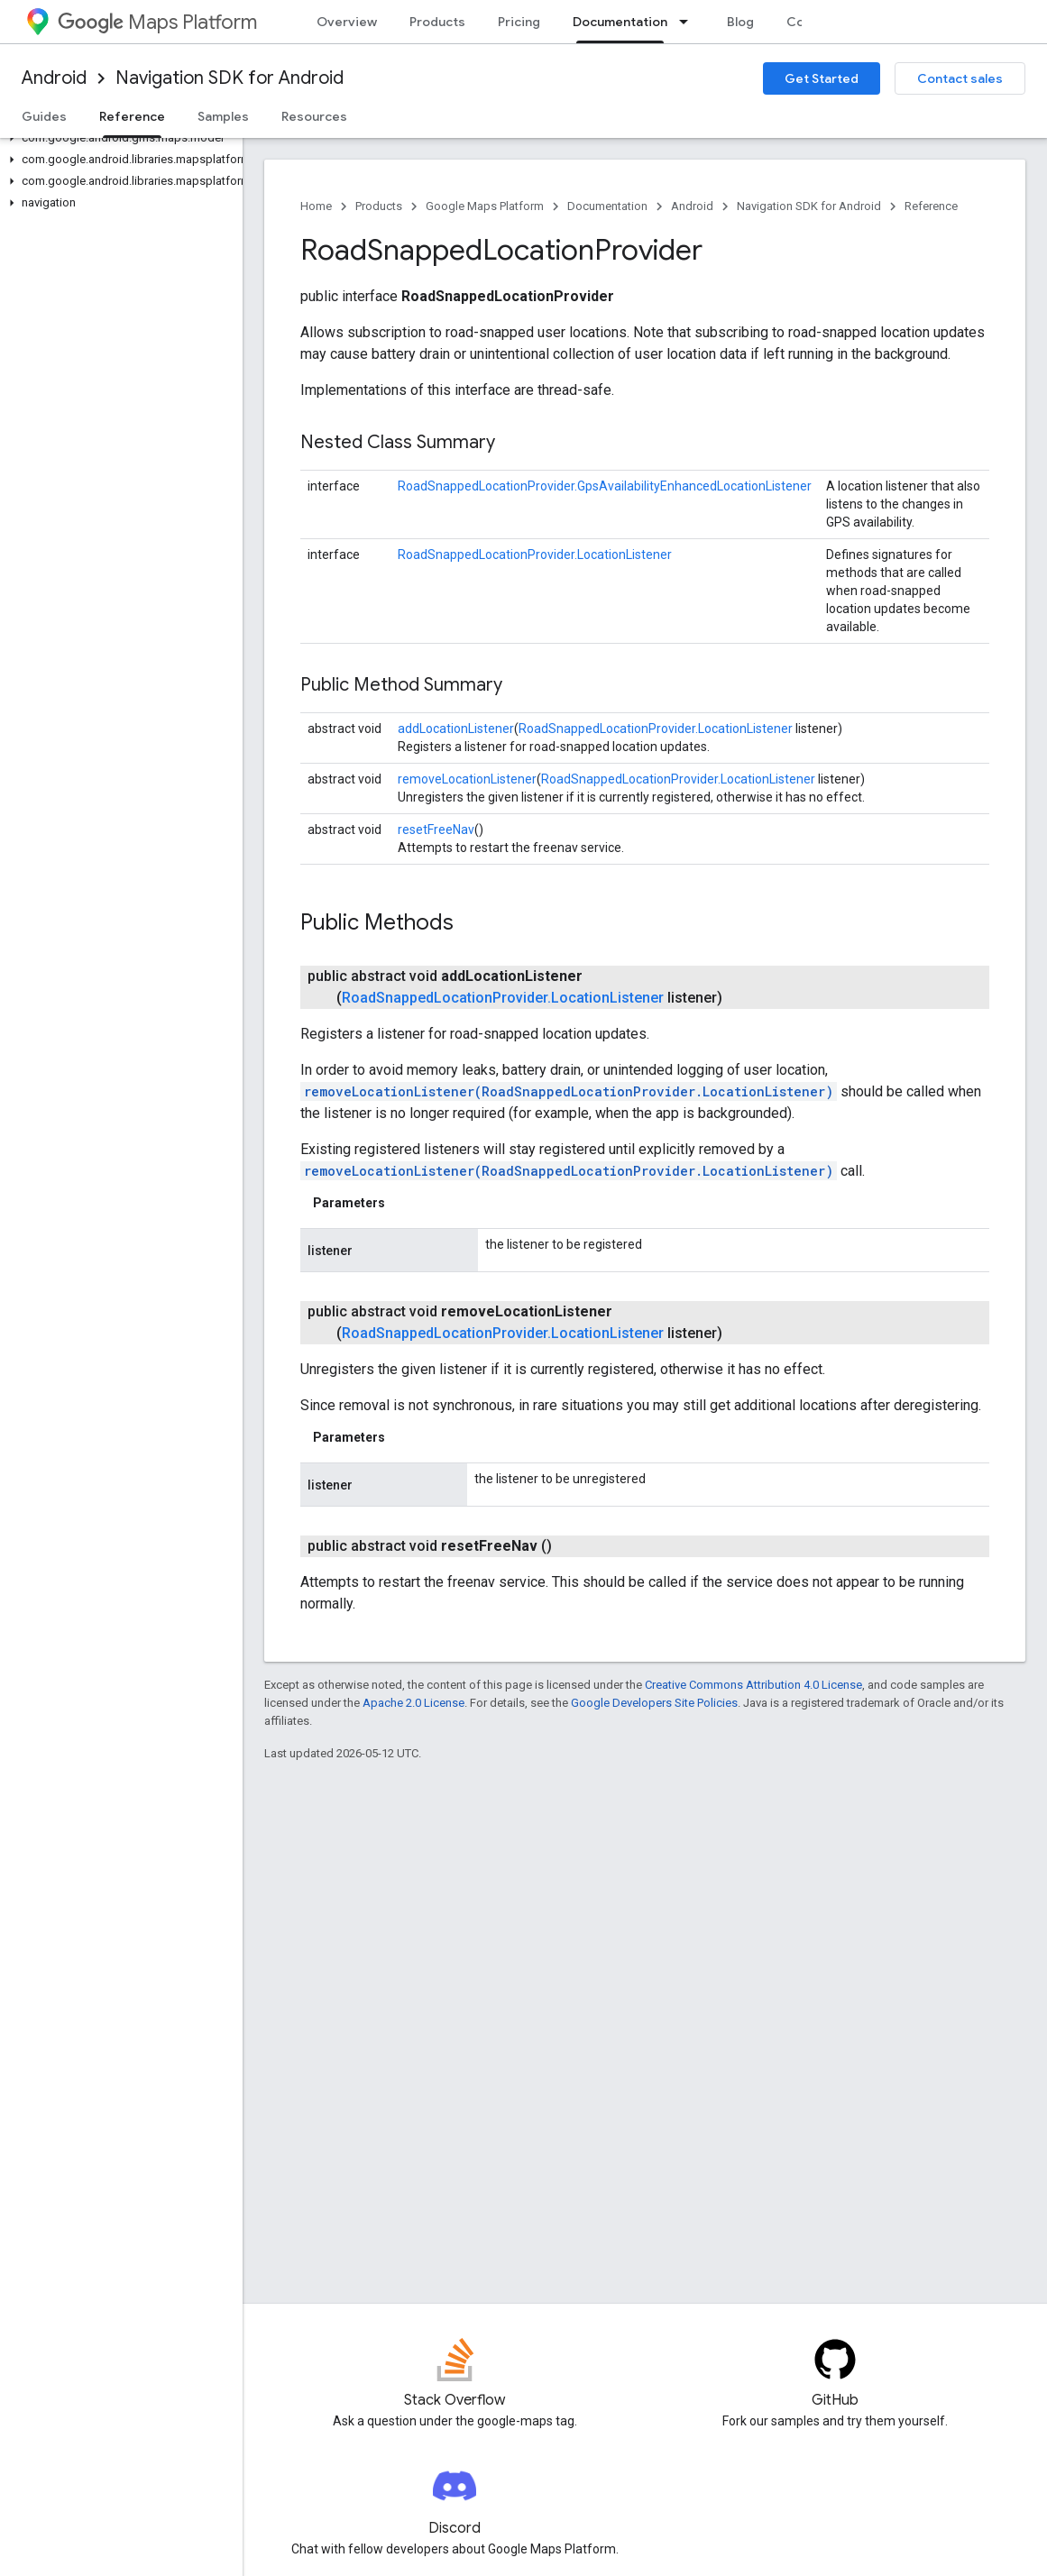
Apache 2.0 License (413, 1703)
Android (54, 78)
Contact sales (960, 78)
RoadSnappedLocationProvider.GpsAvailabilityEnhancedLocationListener (605, 486)
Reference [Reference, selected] (132, 116)
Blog (740, 22)
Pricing (519, 22)
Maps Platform (157, 22)
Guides (44, 116)
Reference (931, 206)
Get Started (822, 78)
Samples (223, 116)
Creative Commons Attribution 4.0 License (753, 1684)
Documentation (607, 206)
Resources (314, 116)
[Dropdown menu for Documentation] (689, 21)
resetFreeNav (436, 829)
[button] (117, 138)
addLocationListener (456, 728)
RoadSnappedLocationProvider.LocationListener (535, 554)
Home (316, 206)
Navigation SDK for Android (229, 78)
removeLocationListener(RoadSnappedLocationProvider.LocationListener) (568, 1091)
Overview (347, 22)
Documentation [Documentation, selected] (620, 22)
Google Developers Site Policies (654, 1703)
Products (437, 22)
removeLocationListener (467, 779)
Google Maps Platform (485, 206)
